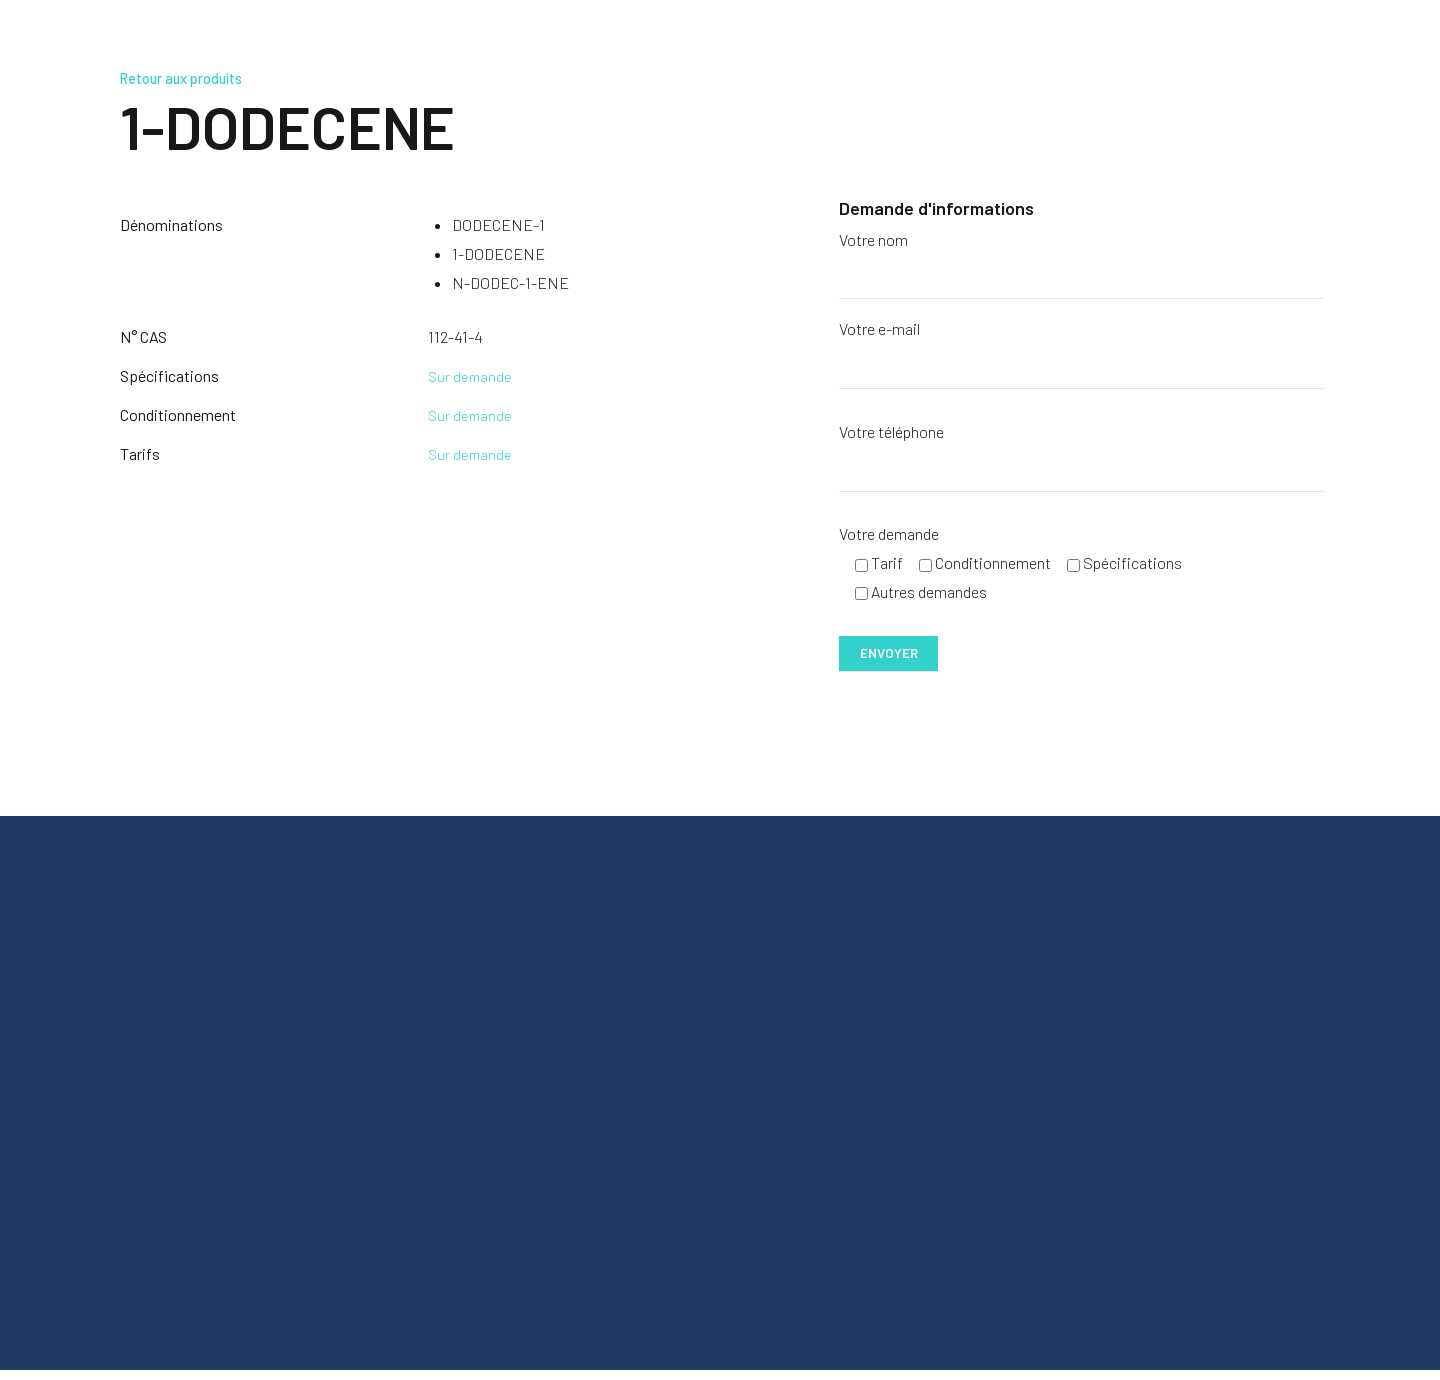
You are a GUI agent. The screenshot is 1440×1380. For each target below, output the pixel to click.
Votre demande (889, 536)
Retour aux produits (191, 77)
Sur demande (471, 375)
